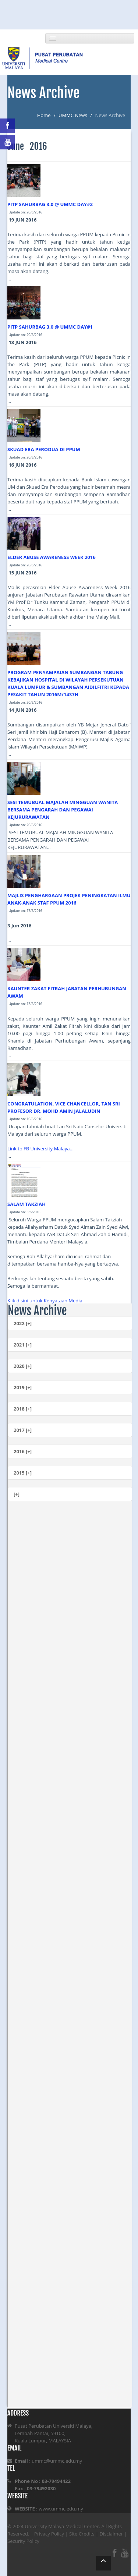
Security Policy (23, 2541)
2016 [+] (23, 1451)
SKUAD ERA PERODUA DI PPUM (43, 449)
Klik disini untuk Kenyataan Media (44, 1300)
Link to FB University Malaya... (40, 1148)
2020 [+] (23, 1366)
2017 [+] (23, 1430)
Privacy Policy (49, 2533)
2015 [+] (23, 1472)
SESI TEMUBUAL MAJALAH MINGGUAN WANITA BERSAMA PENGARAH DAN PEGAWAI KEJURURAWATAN (62, 809)
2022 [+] (23, 1323)
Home (44, 115)
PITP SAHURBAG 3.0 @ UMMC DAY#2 (50, 204)
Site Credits (82, 2533)
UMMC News (73, 115)
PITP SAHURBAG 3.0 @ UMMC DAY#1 (50, 326)
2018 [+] (23, 1408)
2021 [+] (23, 1344)
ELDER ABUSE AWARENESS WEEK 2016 (51, 557)
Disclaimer (111, 2533)
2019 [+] (23, 1387)
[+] (17, 1494)
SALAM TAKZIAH (26, 1204)
